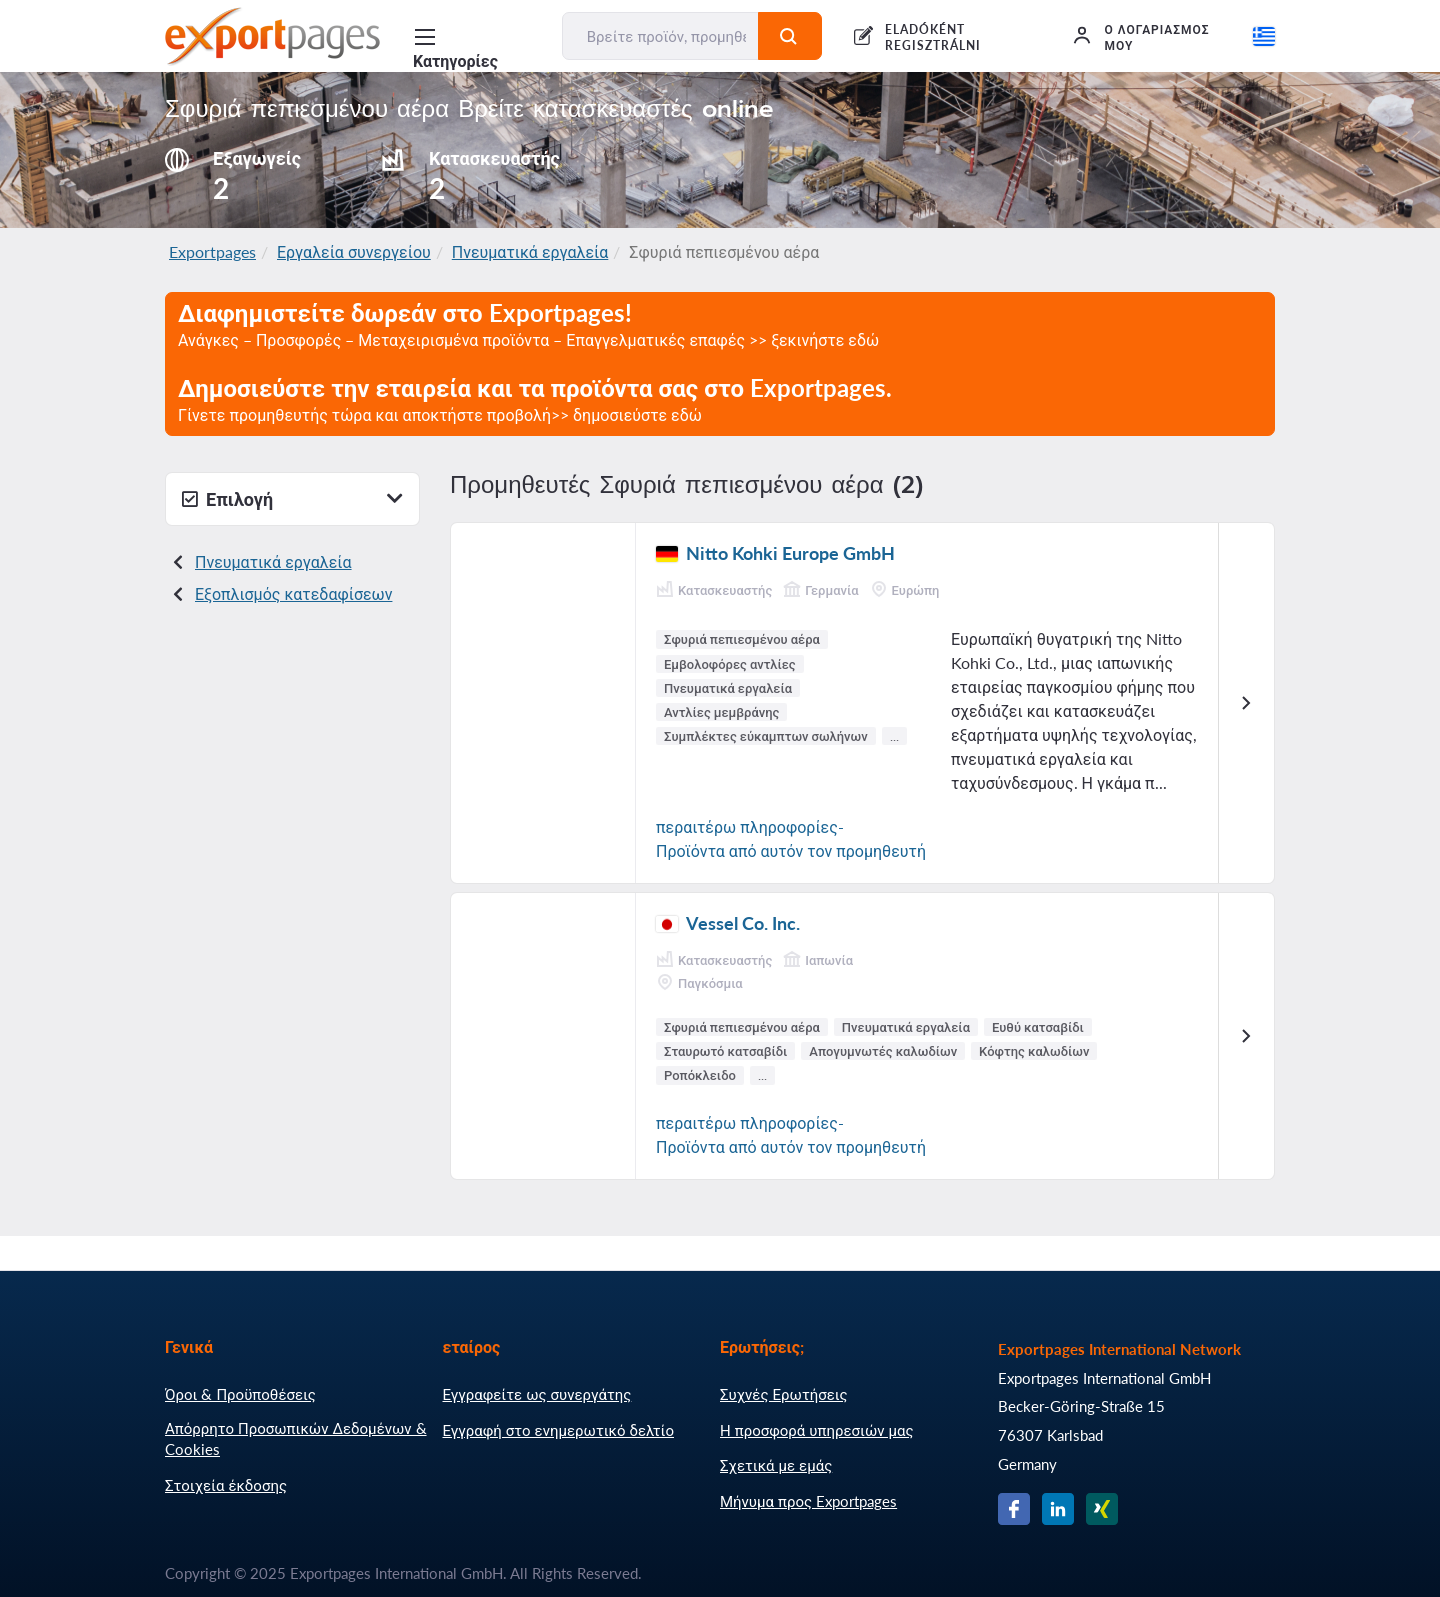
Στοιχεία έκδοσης (226, 1485)
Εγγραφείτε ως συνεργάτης (537, 1394)
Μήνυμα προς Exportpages (808, 1501)
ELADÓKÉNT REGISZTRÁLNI (933, 37)
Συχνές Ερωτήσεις (784, 1394)
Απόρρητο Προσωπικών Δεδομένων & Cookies (296, 1439)
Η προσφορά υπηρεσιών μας (817, 1430)
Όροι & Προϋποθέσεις (240, 1394)
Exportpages (212, 251)
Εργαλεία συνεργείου (354, 251)
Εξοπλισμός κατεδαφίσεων (293, 593)
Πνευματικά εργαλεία (530, 251)
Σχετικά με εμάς (776, 1465)
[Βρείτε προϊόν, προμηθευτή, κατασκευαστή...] (661, 36)
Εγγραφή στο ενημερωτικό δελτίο (559, 1430)
